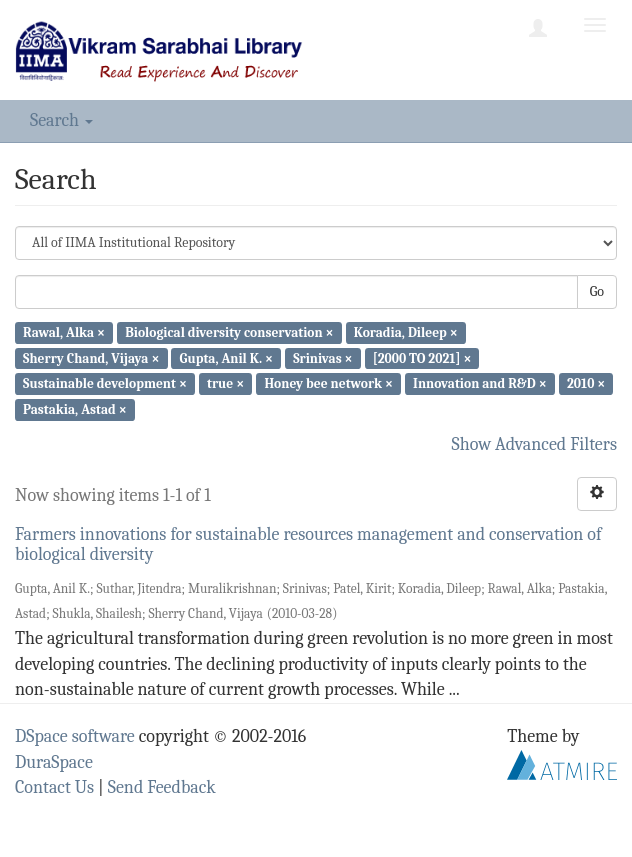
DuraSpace (54, 762)
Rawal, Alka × (64, 332)
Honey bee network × (328, 383)
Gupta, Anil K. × (226, 357)
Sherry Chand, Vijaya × (91, 357)
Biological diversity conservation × (229, 332)
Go (597, 291)
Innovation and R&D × (480, 383)
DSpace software (75, 736)
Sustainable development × (105, 383)
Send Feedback (162, 787)
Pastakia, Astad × (75, 409)
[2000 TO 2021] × (422, 357)
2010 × (586, 383)
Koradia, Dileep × (406, 332)
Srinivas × (322, 357)
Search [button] (61, 120)
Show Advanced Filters (535, 444)
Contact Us (54, 787)
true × (225, 383)
